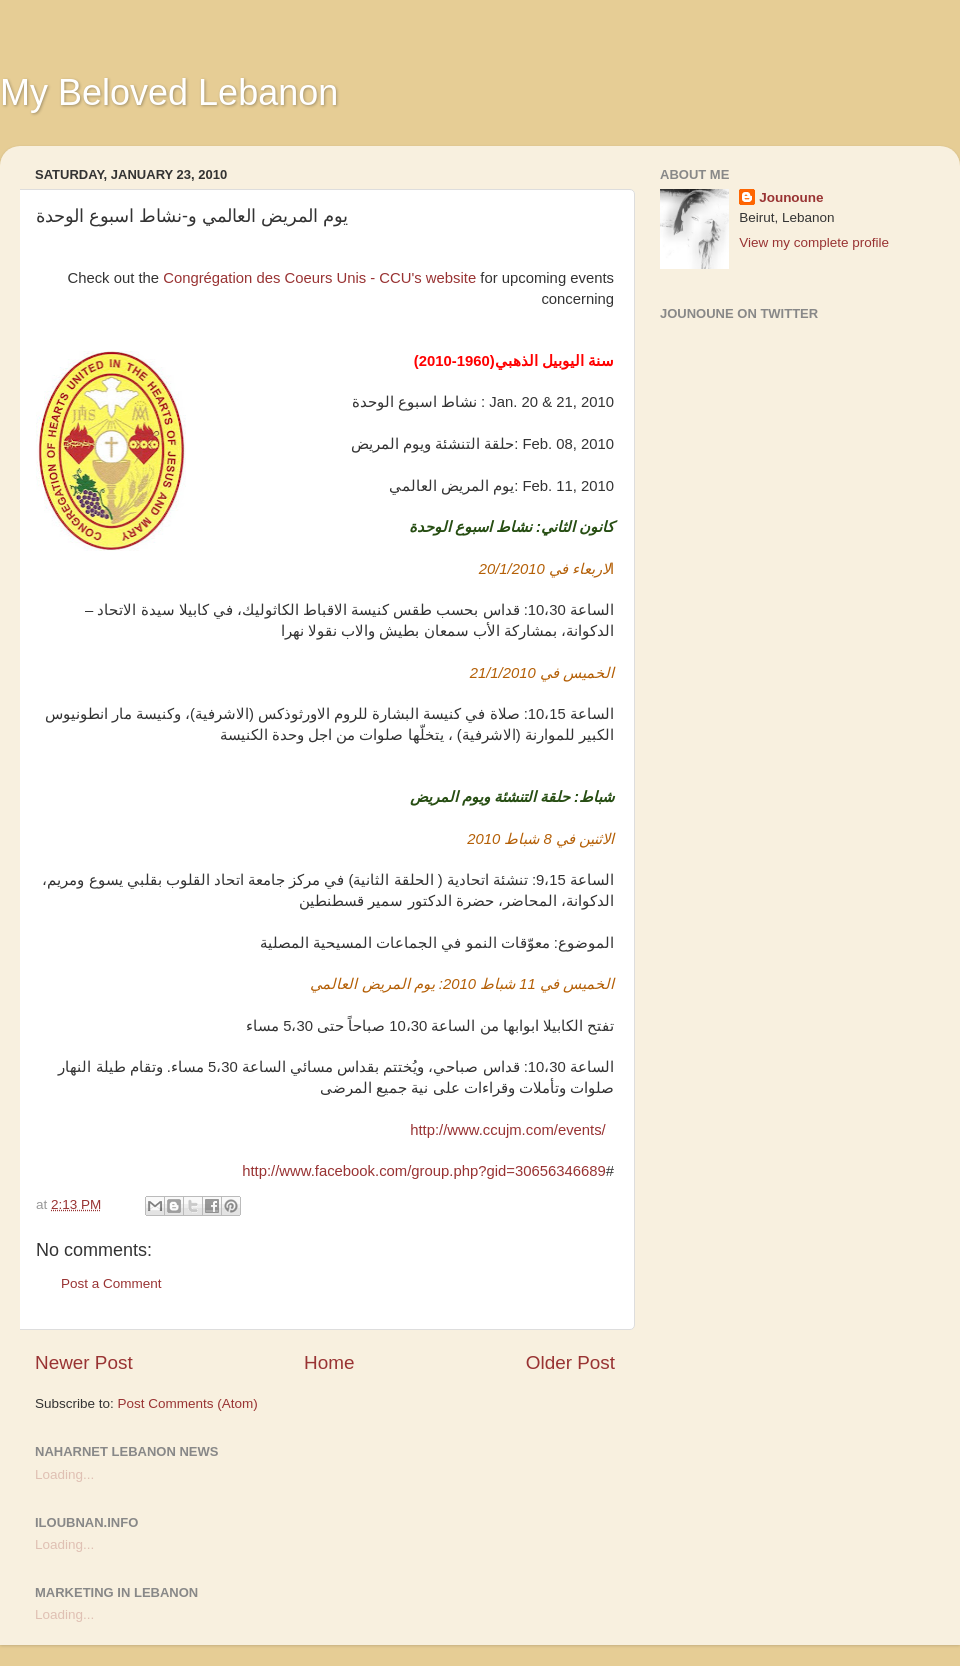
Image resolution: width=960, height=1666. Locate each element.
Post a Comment (111, 1283)
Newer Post (84, 1362)
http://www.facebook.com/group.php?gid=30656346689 (424, 1171)
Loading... (64, 1474)
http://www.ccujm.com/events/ (508, 1130)
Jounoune (791, 197)
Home (329, 1362)
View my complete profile (814, 242)
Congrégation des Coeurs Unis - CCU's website (319, 278)
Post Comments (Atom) (188, 1403)
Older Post (570, 1362)
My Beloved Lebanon (169, 92)
